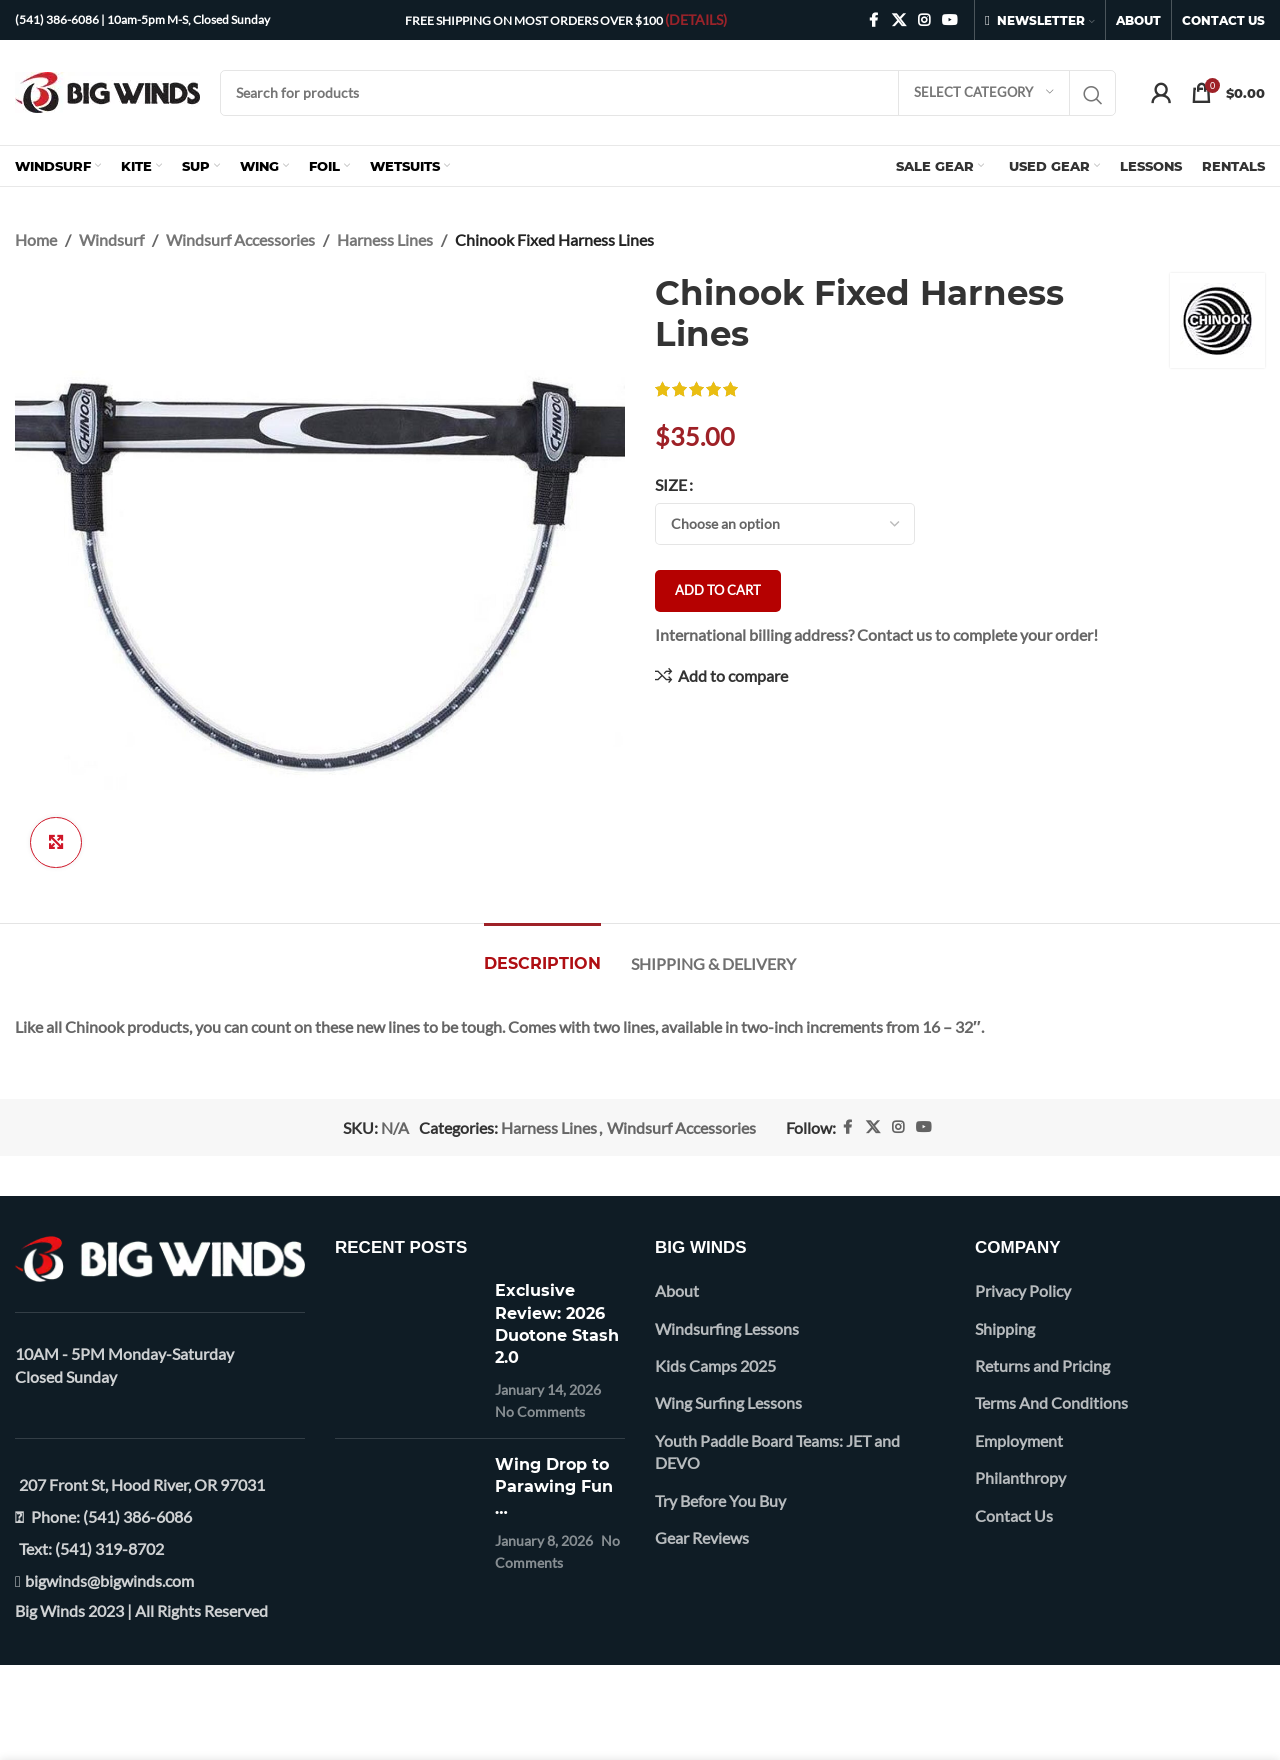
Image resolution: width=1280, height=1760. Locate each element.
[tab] (542, 953)
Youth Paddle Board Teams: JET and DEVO (777, 1451)
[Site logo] (107, 90)
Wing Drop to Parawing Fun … (554, 1487)
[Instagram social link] (924, 20)
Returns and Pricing (1042, 1365)
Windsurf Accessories (240, 239)
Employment (1019, 1440)
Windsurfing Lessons (727, 1328)
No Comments (540, 1411)
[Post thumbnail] (407, 1351)
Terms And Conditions (1051, 1402)
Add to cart (718, 590)
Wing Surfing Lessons (728, 1402)
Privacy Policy (1023, 1290)
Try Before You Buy (720, 1500)
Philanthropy (1020, 1477)
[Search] (668, 93)
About (677, 1290)
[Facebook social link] (874, 20)
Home (36, 239)
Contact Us (1014, 1515)
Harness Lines (385, 239)
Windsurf (111, 239)
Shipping (1005, 1328)
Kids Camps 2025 (715, 1365)
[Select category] (984, 93)
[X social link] (899, 20)
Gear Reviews (702, 1537)
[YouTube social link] (950, 20)
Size (671, 484)
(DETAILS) (696, 19)
